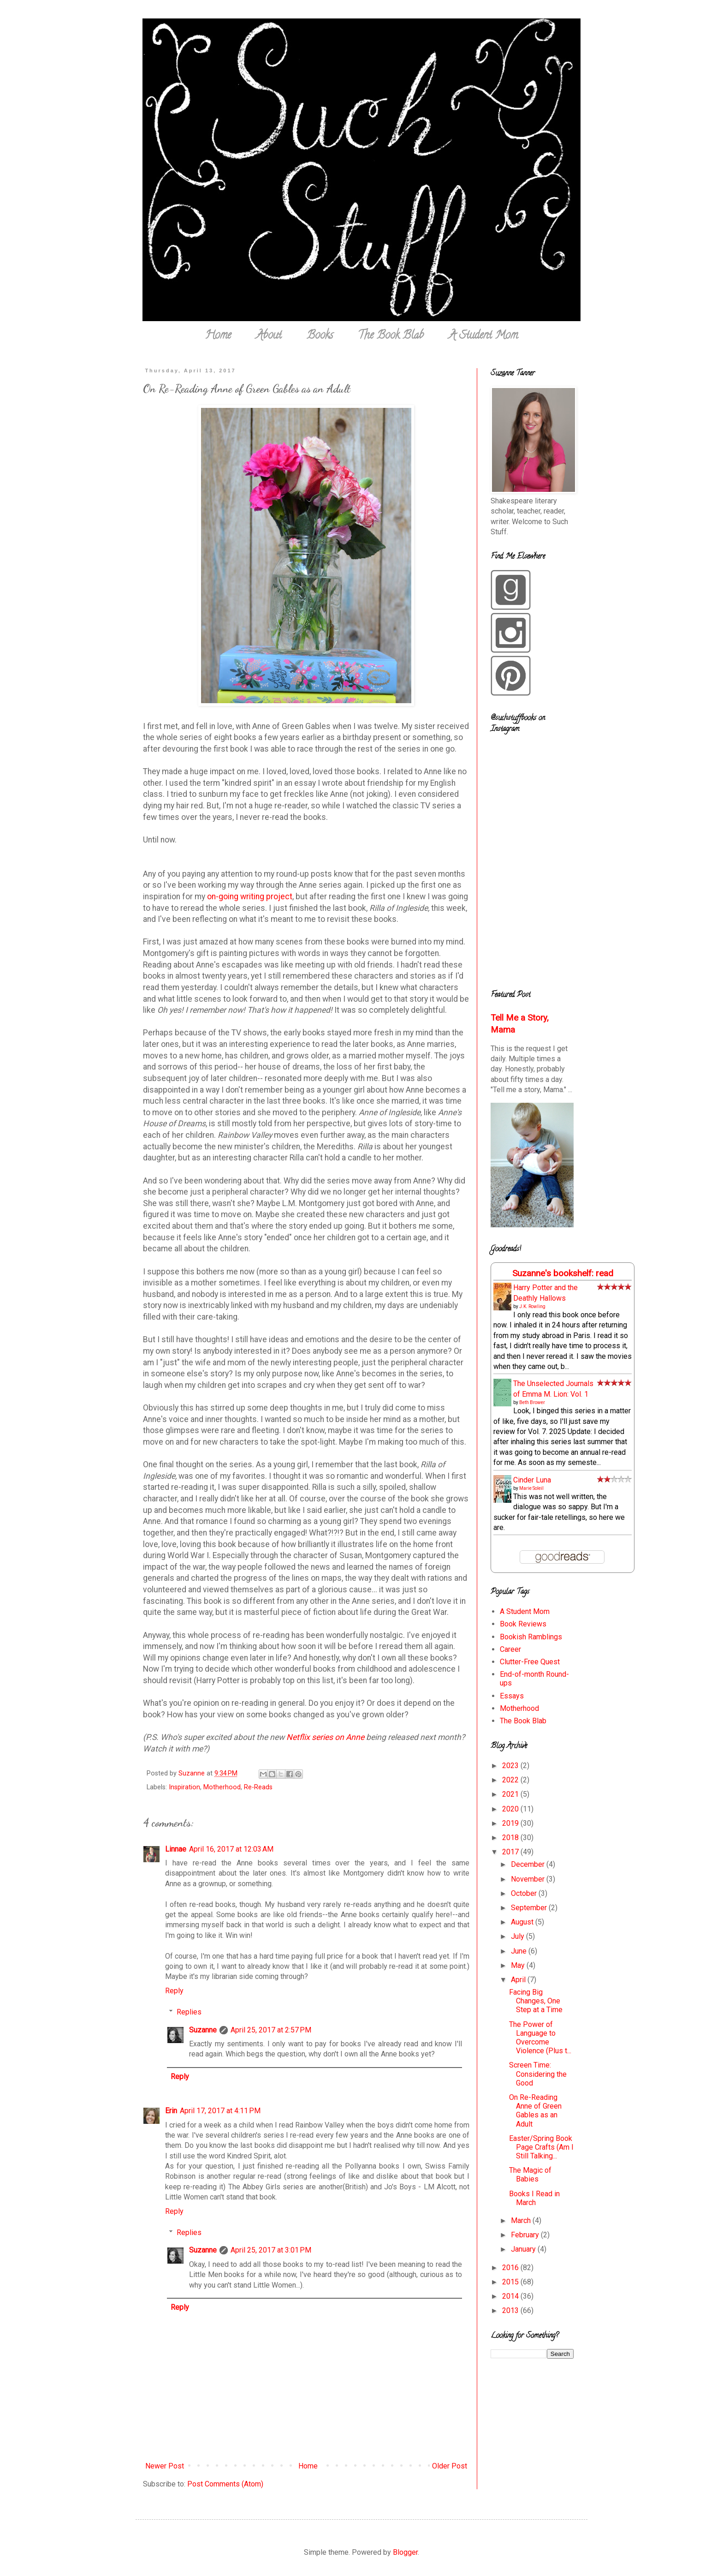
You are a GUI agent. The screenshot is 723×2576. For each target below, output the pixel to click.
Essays (512, 1695)
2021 (511, 1794)
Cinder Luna (532, 1480)
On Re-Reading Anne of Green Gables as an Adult (535, 2110)
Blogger (405, 2552)
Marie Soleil (531, 1488)
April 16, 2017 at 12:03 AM (231, 1849)
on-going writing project (249, 896)
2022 (511, 1779)
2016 (511, 2267)
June (519, 1951)
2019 (511, 1823)
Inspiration (184, 1787)
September (530, 1907)
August (523, 1922)
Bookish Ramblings (531, 1636)
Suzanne (203, 2030)
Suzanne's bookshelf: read (562, 1273)
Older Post (449, 2466)
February (526, 2234)
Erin (171, 2110)
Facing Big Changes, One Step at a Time (536, 2001)
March (522, 2220)
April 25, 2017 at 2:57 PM (271, 2030)
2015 (511, 2281)
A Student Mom (483, 336)
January (524, 2249)
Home (218, 336)
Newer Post (164, 2466)
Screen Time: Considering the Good (538, 2074)
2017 (511, 1851)
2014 (511, 2296)
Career (510, 1649)
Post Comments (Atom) (225, 2484)
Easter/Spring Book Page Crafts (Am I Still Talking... (541, 2147)
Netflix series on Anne (325, 1737)
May (519, 1965)
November (528, 1879)
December (528, 1864)
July (518, 1936)
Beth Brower (532, 1402)
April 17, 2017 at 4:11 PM (220, 2110)
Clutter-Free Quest (530, 1661)
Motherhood (222, 1787)
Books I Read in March (534, 2198)
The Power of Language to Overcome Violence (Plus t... (540, 2038)
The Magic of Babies (530, 2174)
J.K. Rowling (532, 1306)
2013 (511, 2310)
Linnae (175, 1849)
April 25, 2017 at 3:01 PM (271, 2250)
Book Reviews (523, 1624)
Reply (174, 1990)
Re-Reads (258, 1787)
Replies (189, 2012)
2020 (511, 1809)
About (269, 336)
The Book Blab (391, 336)
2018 (511, 1837)
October (525, 1893)
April (519, 1979)
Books (320, 336)
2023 (511, 1765)
